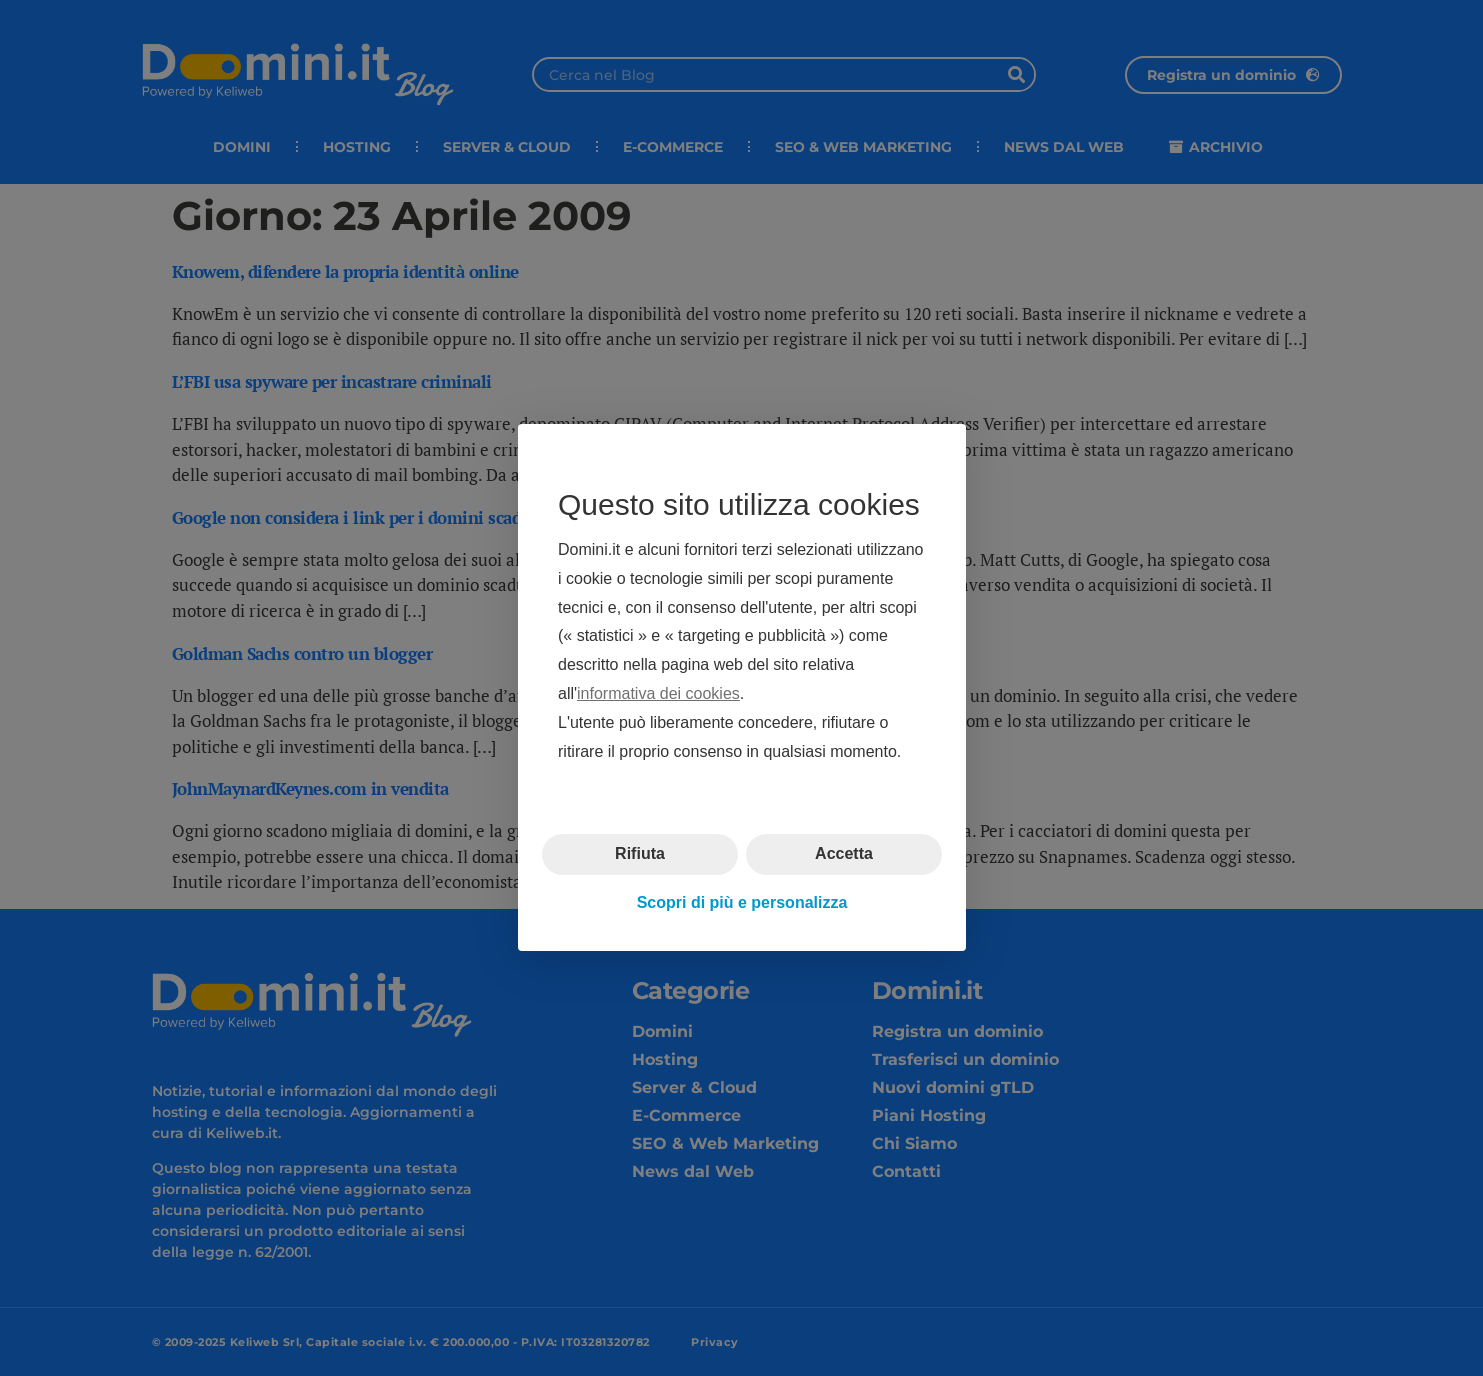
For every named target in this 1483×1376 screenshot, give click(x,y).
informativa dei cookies (658, 693)
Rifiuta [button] (640, 854)
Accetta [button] (844, 854)
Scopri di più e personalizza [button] (741, 902)
